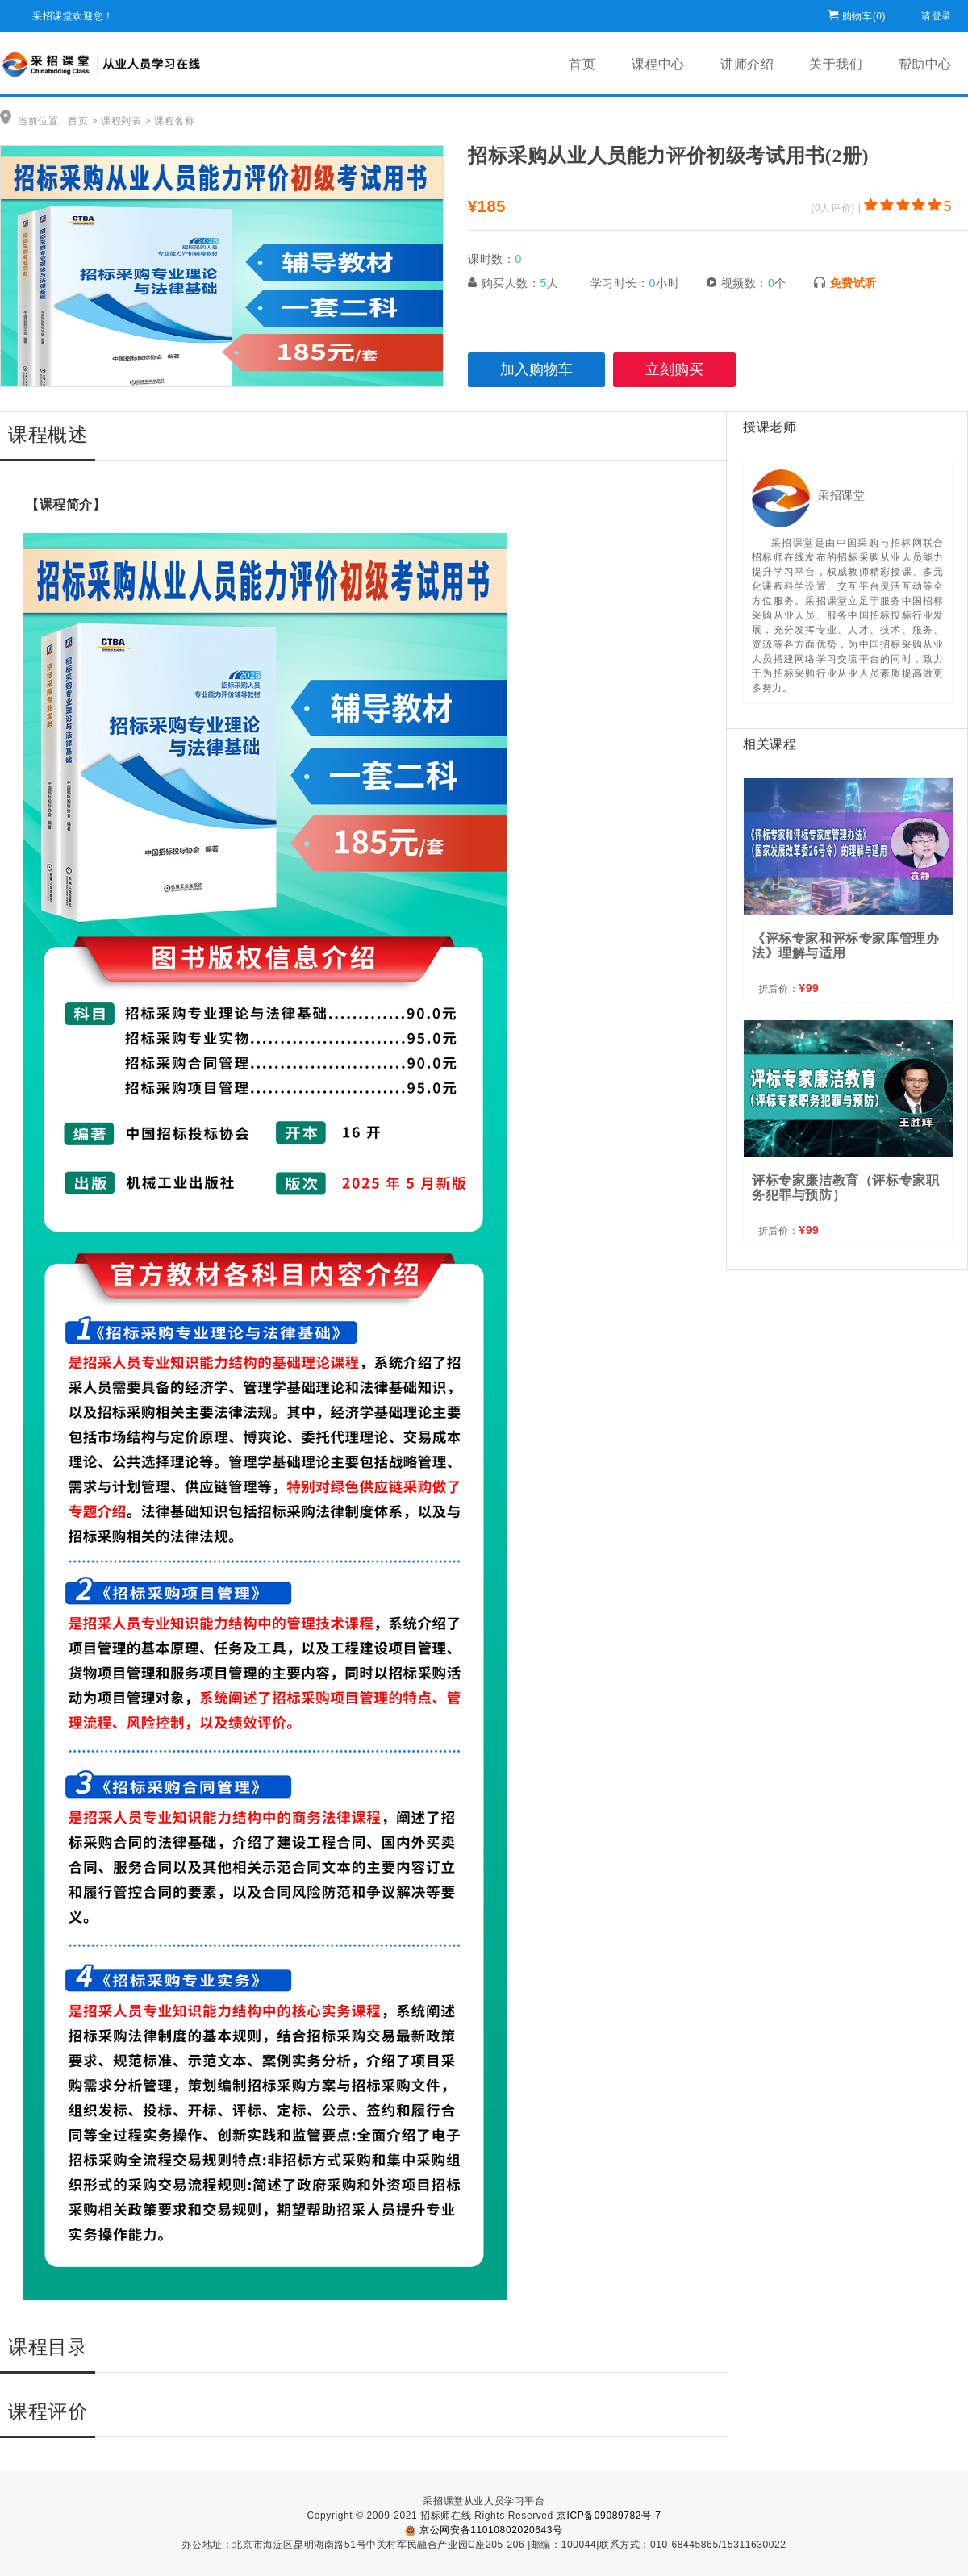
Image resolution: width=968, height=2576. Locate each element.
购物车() (864, 13)
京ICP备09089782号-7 (609, 2515)
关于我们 (835, 64)
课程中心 (658, 64)
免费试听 (853, 283)
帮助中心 (925, 64)
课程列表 (121, 121)
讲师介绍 (747, 64)
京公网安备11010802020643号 (483, 2530)
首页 (582, 64)
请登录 (936, 13)
